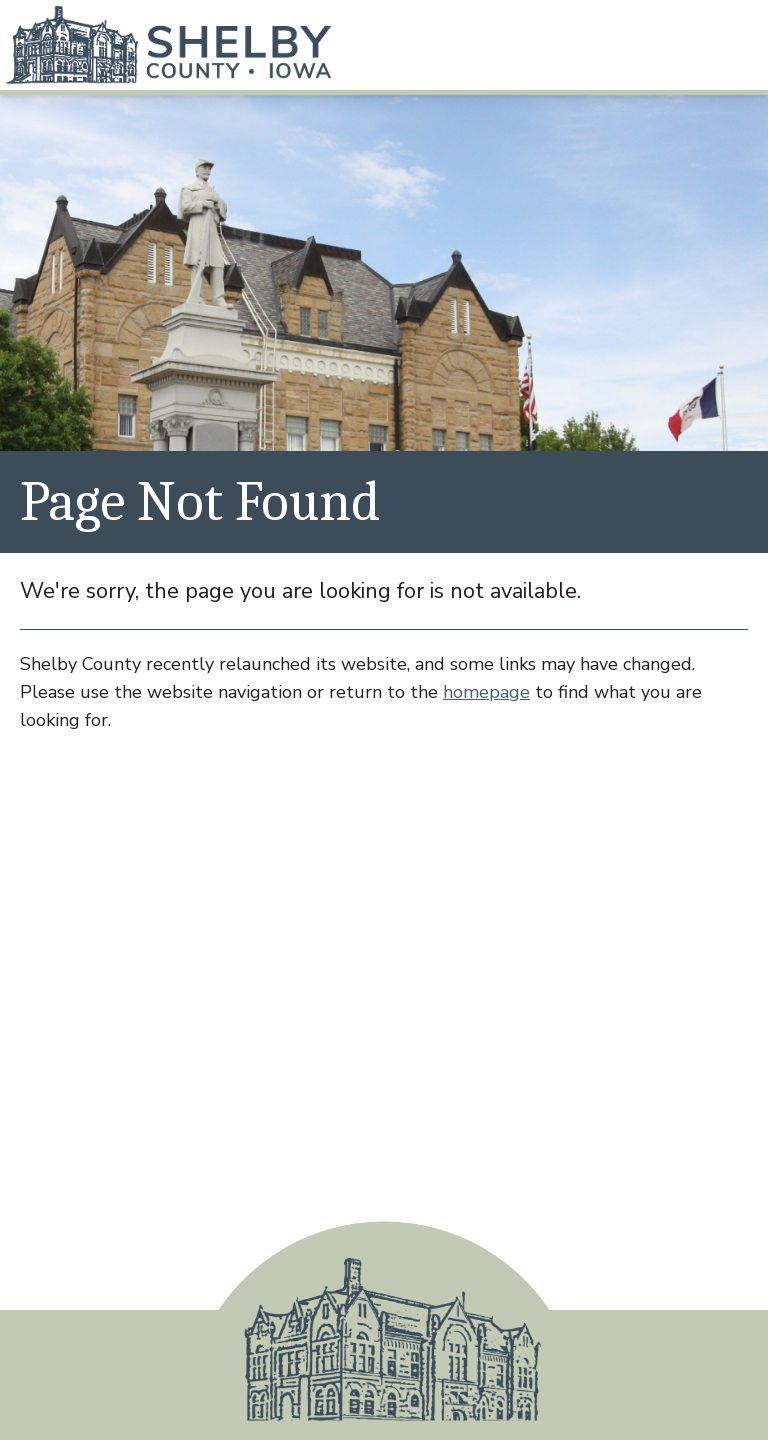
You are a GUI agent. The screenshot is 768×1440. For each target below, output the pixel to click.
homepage (486, 692)
